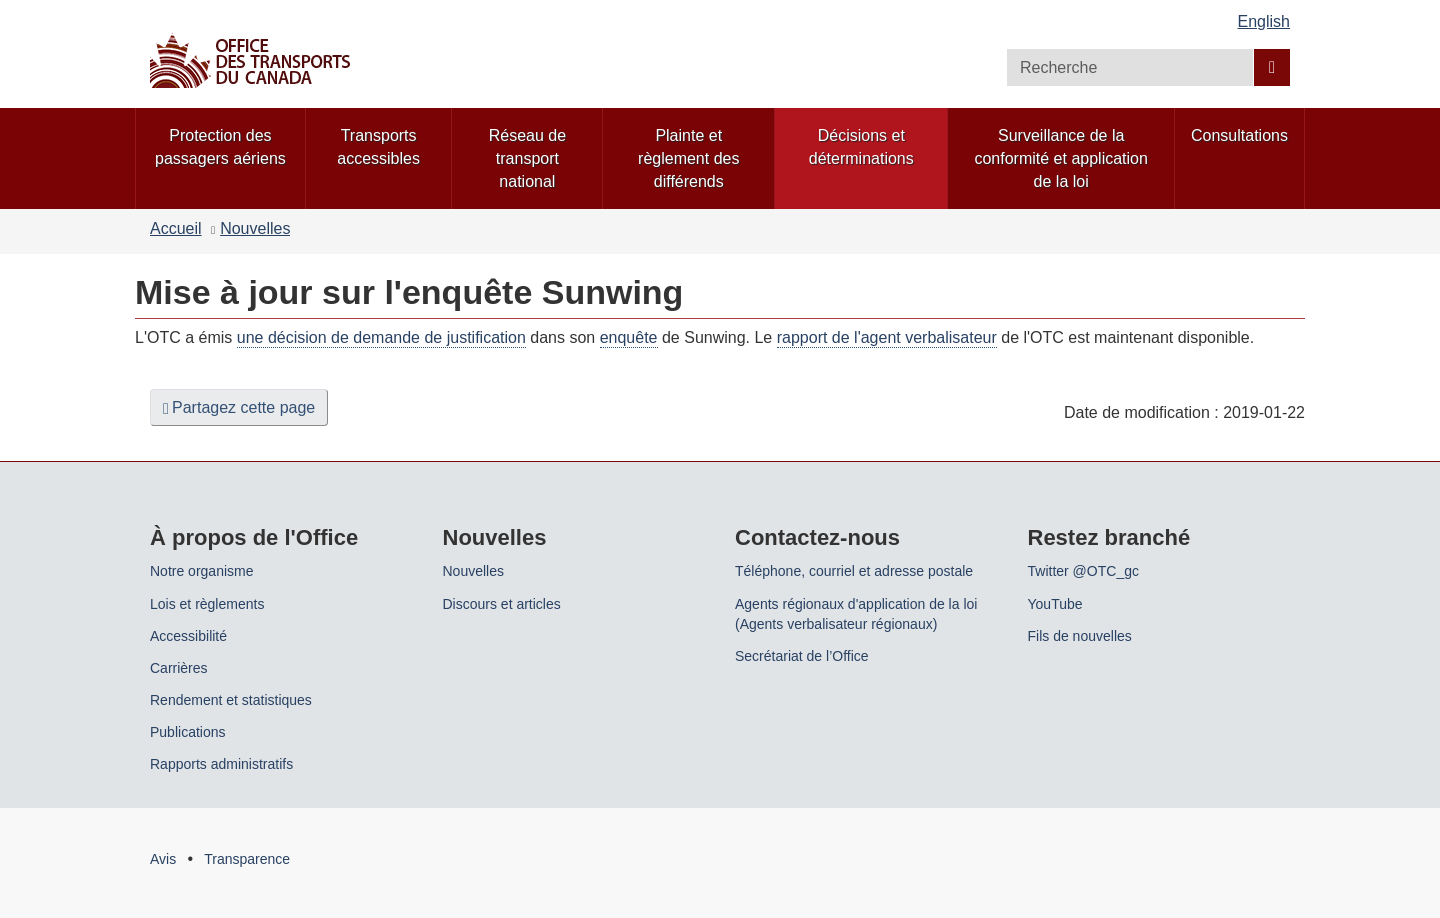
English (1264, 21)
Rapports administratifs (221, 764)
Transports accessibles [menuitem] (378, 147)
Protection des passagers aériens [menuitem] (220, 147)
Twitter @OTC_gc (1083, 571)
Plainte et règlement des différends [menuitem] (688, 158)
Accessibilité (188, 636)
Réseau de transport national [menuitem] (527, 158)
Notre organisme (202, 571)
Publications (188, 732)
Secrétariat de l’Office (802, 656)
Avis (163, 859)
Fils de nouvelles (1080, 636)
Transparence (247, 859)
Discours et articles (502, 604)
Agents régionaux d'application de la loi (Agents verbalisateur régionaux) (856, 614)
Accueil (176, 228)
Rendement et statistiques (231, 700)
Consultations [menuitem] (1239, 135)
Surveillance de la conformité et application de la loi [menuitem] (1060, 158)
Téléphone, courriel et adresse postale (854, 571)
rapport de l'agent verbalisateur (887, 337)
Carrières (179, 668)
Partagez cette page (239, 408)
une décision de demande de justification (381, 337)
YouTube (1055, 604)
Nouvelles (255, 228)
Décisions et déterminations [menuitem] (861, 147)
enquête (629, 337)
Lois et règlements (207, 604)
